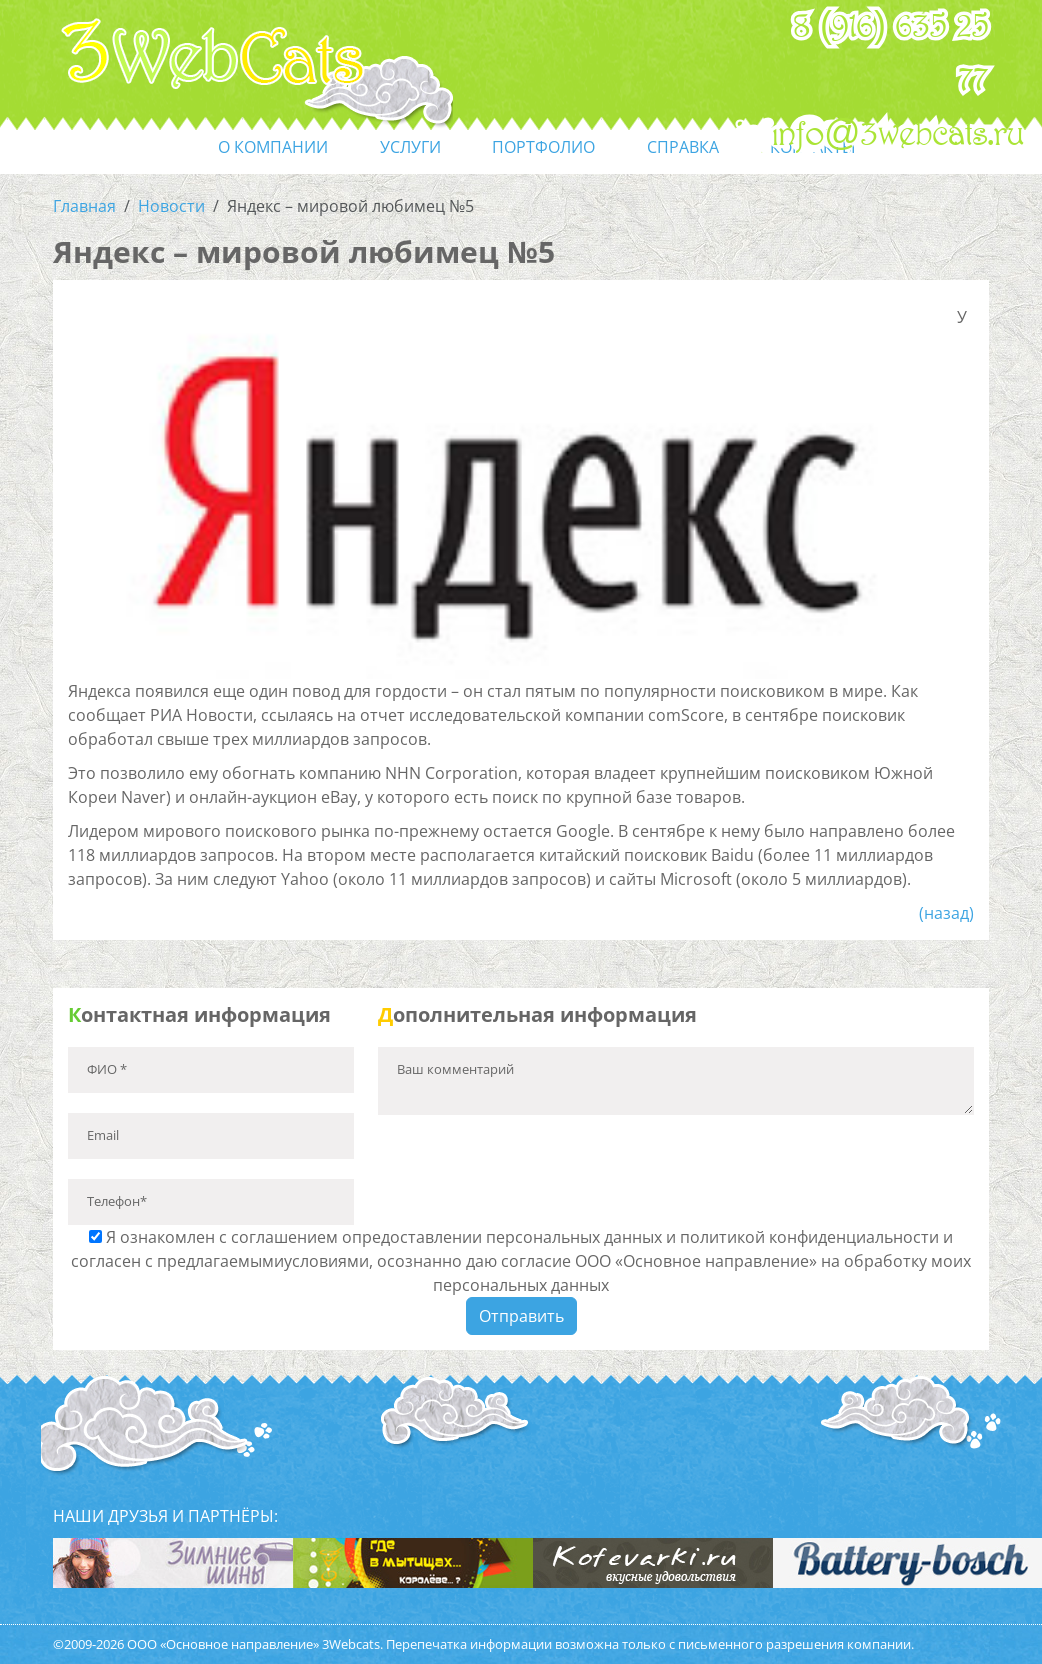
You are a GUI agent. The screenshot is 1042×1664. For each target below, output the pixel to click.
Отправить (521, 1316)
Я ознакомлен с (521, 1261)
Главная (84, 206)
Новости (171, 206)
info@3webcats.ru (898, 135)
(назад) (946, 913)
